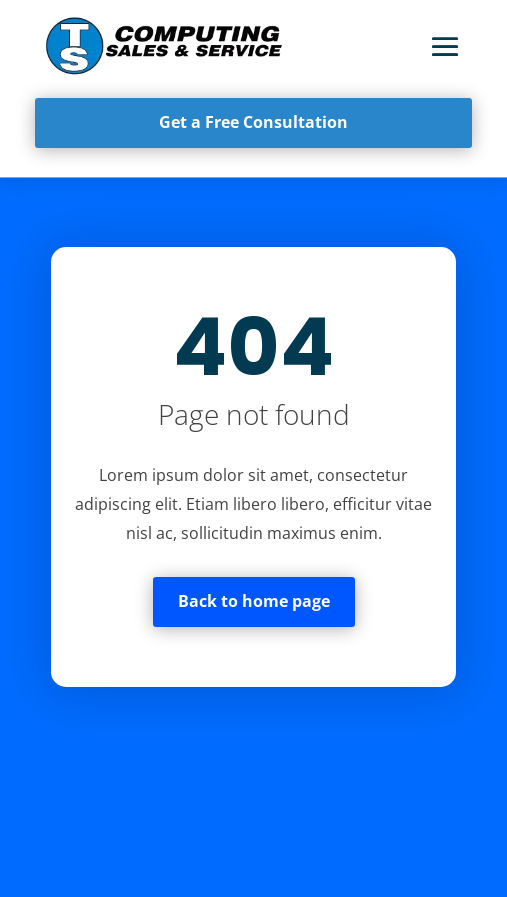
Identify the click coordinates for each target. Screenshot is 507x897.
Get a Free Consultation (253, 122)
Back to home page (254, 601)
